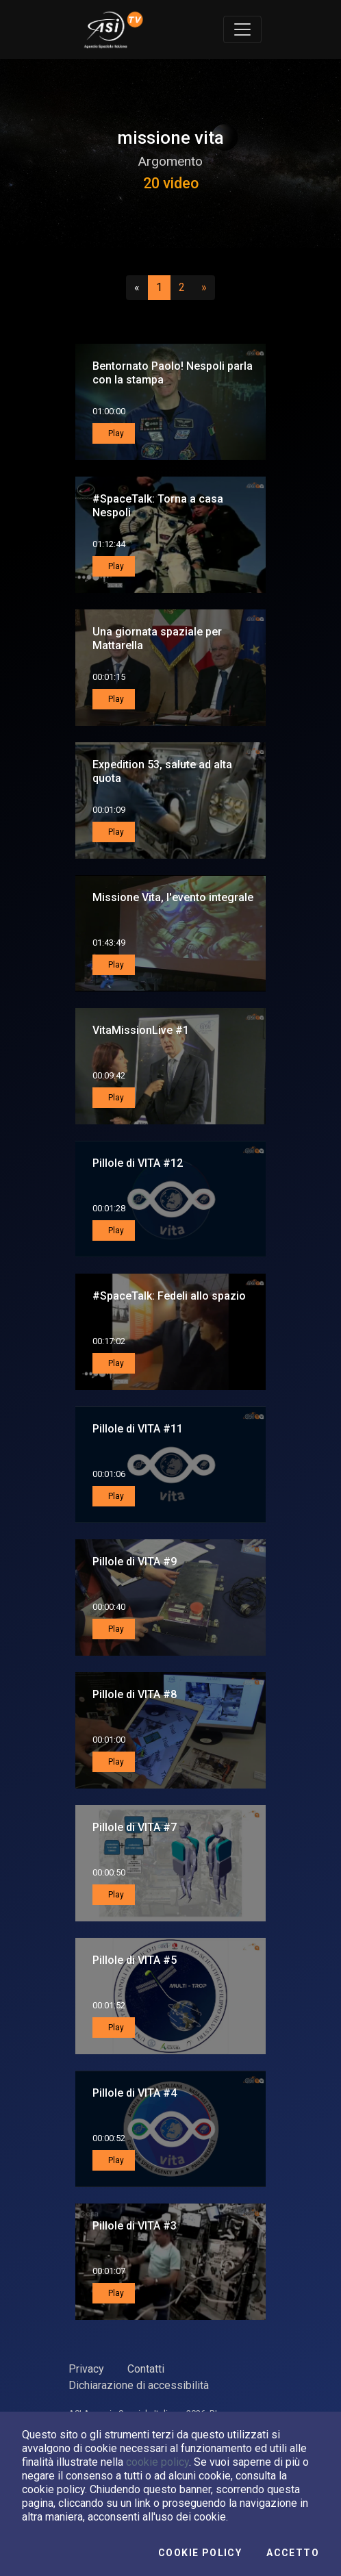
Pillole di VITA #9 (134, 1561)
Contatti (145, 2368)
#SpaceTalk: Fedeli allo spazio (169, 1295)
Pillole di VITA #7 (134, 1827)
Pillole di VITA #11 (137, 1428)
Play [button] (115, 433)
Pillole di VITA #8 (134, 1694)
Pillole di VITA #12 (137, 1163)
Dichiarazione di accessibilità (138, 2385)
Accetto (292, 2553)
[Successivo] (204, 287)
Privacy (86, 2368)
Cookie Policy (200, 2553)
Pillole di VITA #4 (134, 2092)
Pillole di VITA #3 (134, 2225)
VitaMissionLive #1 (140, 1030)
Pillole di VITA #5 (134, 1960)
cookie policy (157, 2461)
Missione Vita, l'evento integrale (172, 897)
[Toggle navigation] (242, 29)
